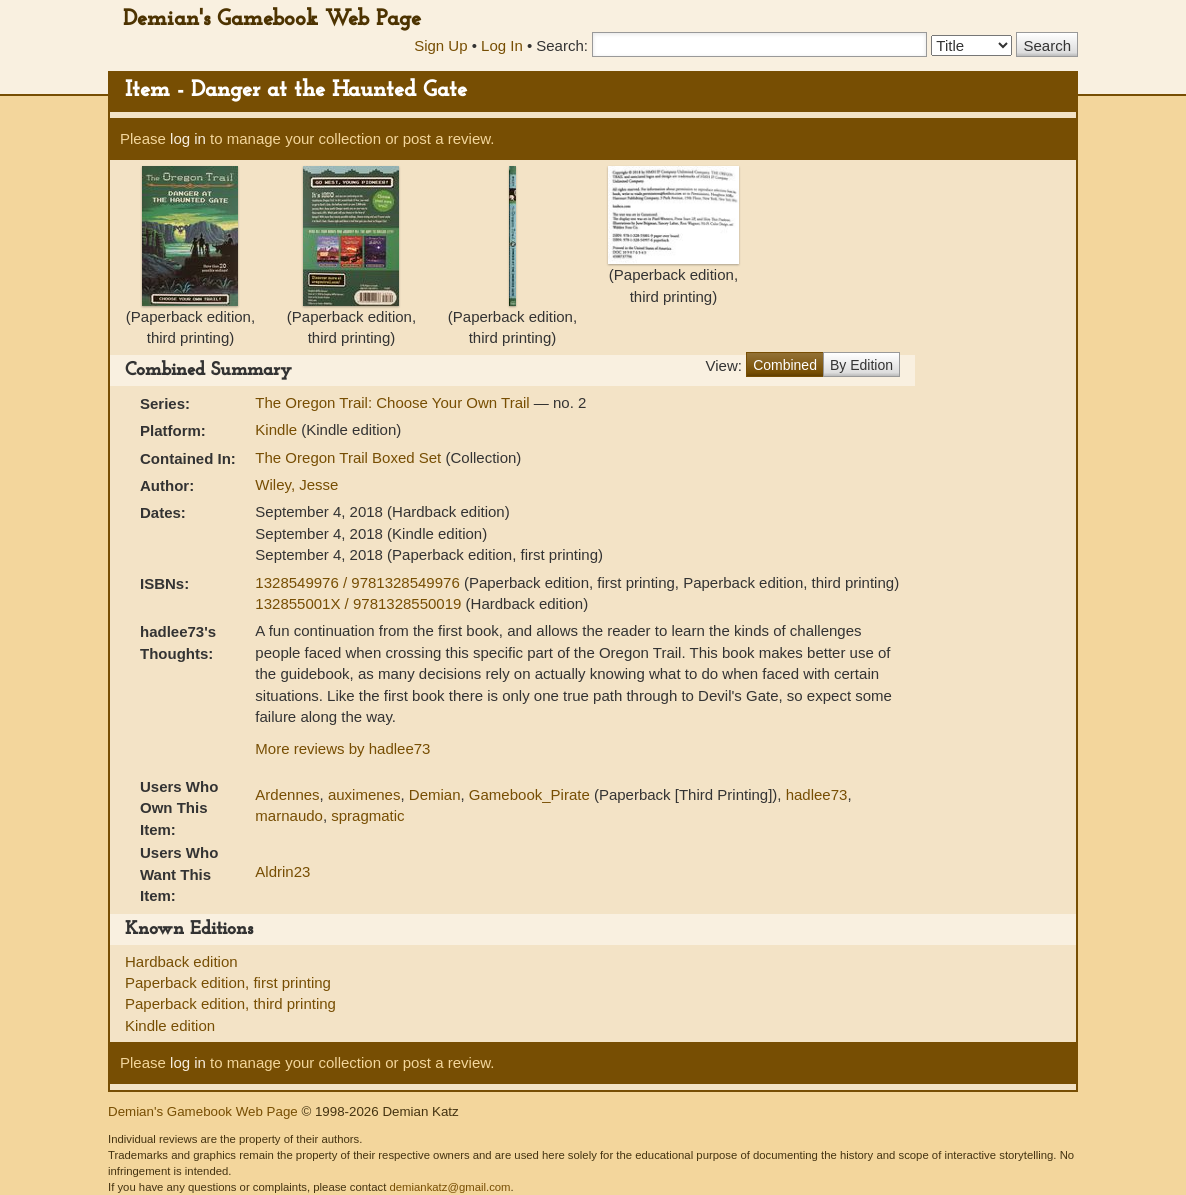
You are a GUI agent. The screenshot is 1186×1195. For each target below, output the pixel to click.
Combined (785, 365)
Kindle (276, 429)
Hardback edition (181, 961)
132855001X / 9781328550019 (360, 603)
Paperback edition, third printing (230, 1003)
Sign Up (440, 45)
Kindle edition (170, 1025)
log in (188, 138)
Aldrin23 (282, 871)
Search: (562, 45)
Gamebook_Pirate (529, 794)
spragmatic (367, 815)
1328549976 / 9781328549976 (359, 582)
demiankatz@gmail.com (449, 1187)
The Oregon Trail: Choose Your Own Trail (394, 402)
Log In (502, 45)
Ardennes (287, 794)
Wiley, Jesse (296, 484)
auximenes (364, 794)
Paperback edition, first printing (228, 982)
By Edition (861, 365)
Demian (435, 794)
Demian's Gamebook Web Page (272, 19)
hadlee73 (817, 794)
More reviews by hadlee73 (342, 748)
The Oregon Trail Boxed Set (350, 457)
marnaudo (289, 815)
